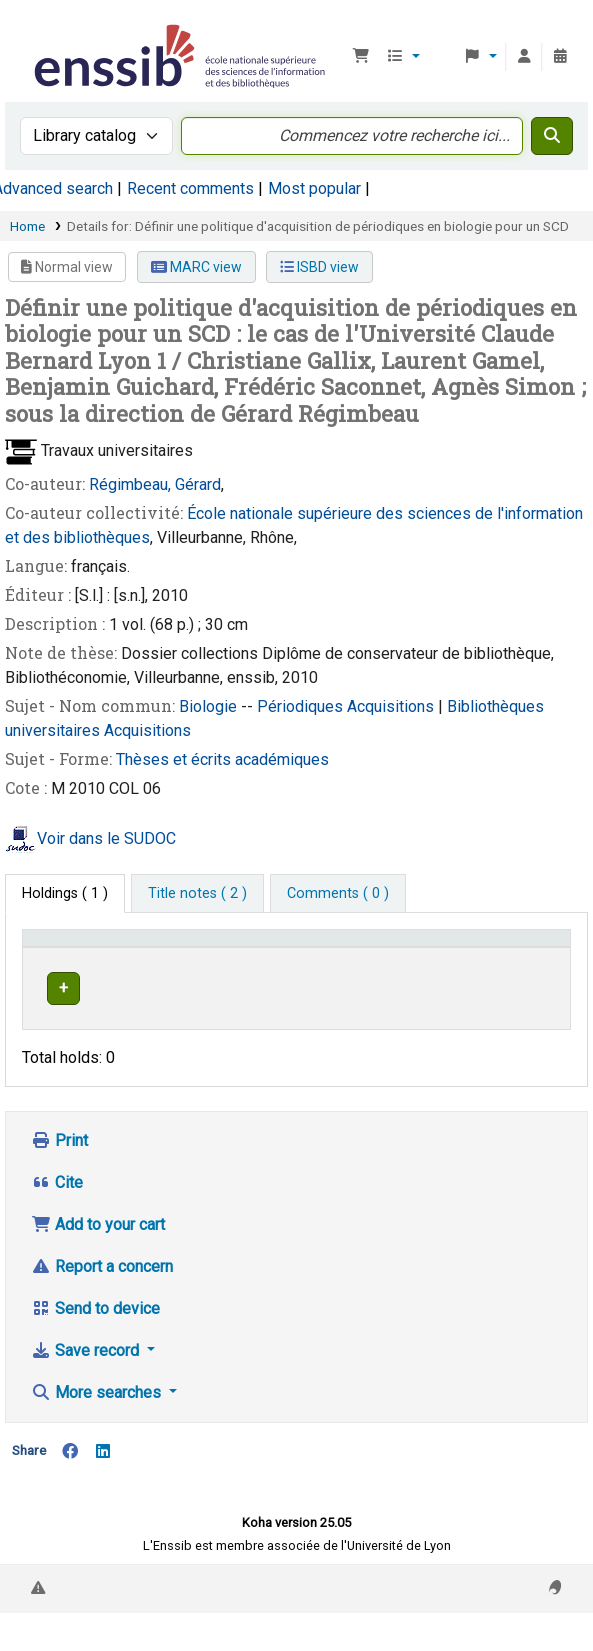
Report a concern (102, 1304)
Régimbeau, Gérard (155, 484)
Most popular (314, 188)
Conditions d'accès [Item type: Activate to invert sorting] (65, 957)
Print (59, 1178)
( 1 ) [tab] (65, 893)
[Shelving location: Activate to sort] (307, 958)
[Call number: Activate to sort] (425, 958)
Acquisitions (392, 706)
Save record (87, 1388)
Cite (57, 1220)
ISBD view (319, 267)
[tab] (197, 894)
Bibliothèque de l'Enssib (37, 29)
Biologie (210, 706)
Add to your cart (98, 1262)
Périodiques (302, 706)
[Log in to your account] (524, 57)
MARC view (196, 267)
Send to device (95, 1346)
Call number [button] (408, 967)
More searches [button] (98, 1430)
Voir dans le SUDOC (106, 838)
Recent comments (190, 188)
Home (27, 226)
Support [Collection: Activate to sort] (196, 967)
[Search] (552, 136)
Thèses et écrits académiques (222, 759)
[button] (361, 57)
